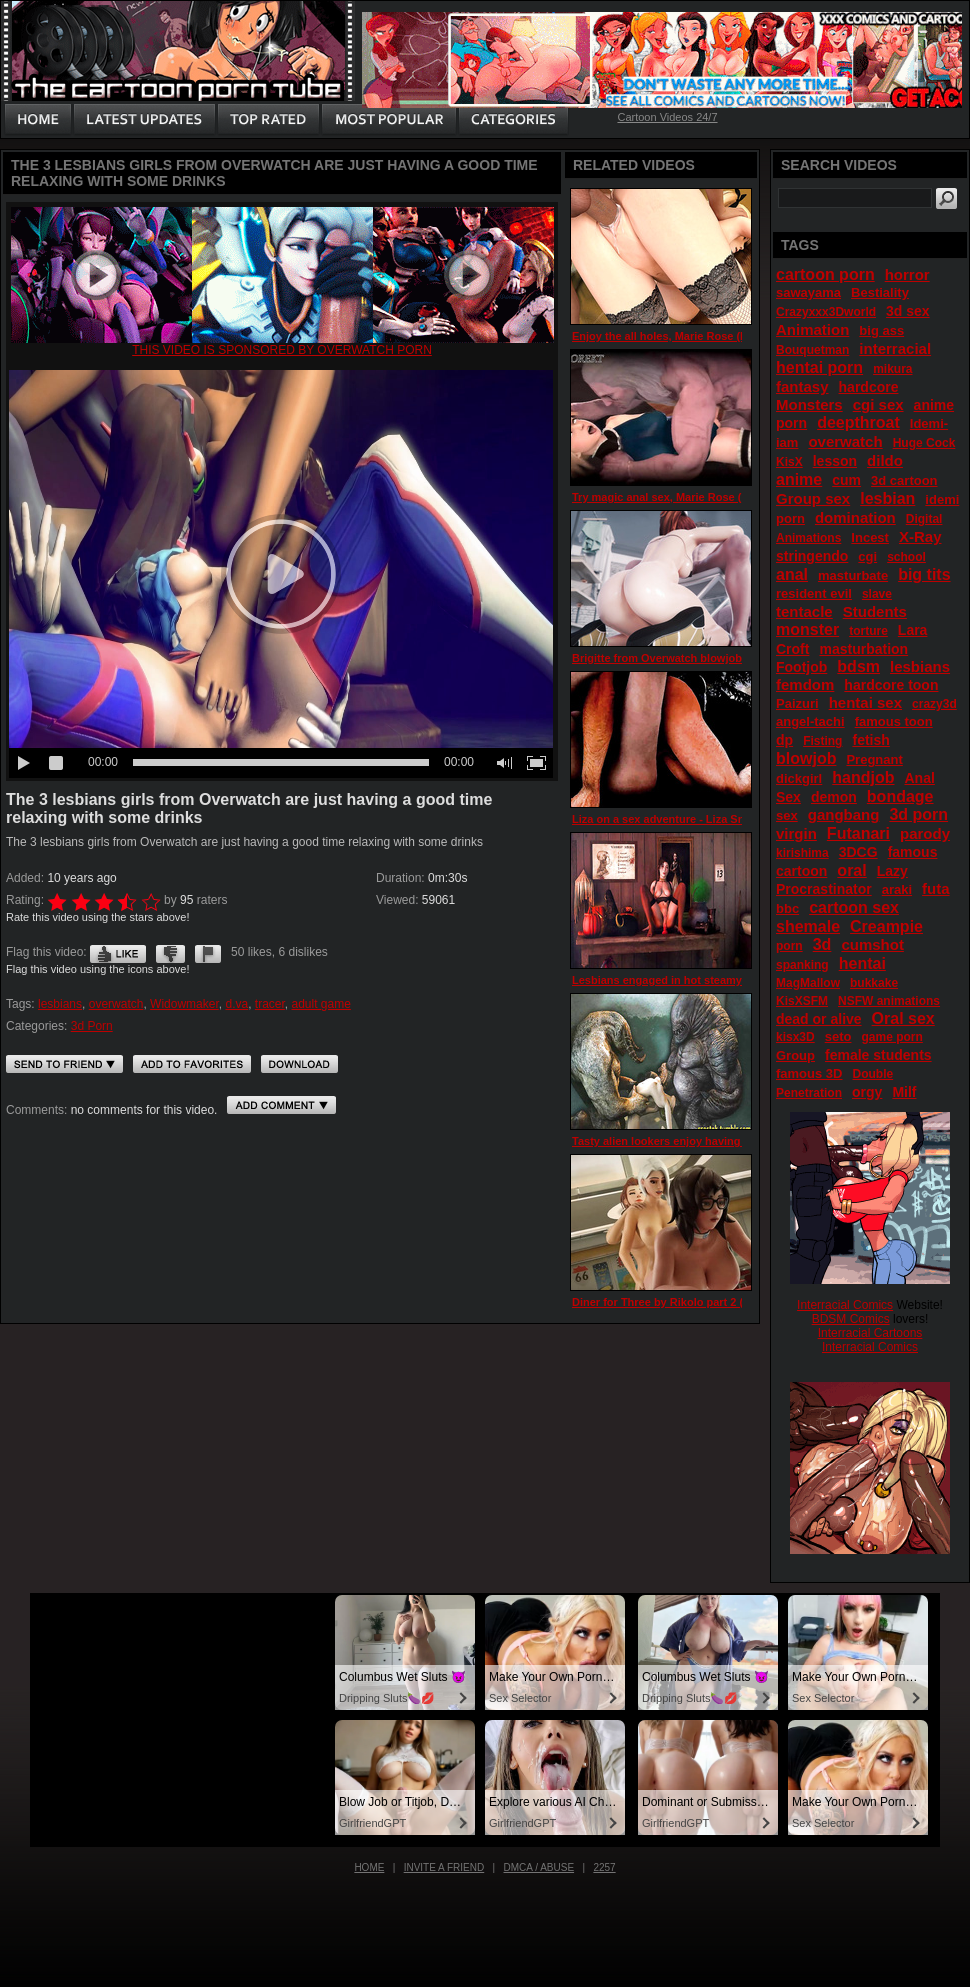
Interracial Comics (845, 1305)
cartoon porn (825, 274)
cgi (867, 556)
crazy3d (934, 704)
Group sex (813, 498)
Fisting (822, 741)
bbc (787, 908)
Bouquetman (812, 350)
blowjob (806, 758)
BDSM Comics (851, 1319)
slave (877, 594)
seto (838, 1036)
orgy (867, 1092)
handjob (863, 777)
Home (369, 1867)
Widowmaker (184, 1004)
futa (936, 888)
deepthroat (858, 422)
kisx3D (795, 1037)
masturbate (853, 575)
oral (851, 870)
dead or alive (819, 1019)
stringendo (812, 556)
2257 (604, 1867)
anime (799, 479)
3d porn (918, 814)
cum (846, 480)
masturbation (863, 649)
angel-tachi (810, 721)
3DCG (858, 852)
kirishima (802, 853)
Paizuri (797, 703)
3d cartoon (904, 480)
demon (834, 797)
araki (897, 889)
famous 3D (809, 1073)
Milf (904, 1092)
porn (789, 946)
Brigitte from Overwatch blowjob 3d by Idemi (688, 658)
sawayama (808, 292)
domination (855, 517)
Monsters (809, 404)
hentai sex (865, 702)
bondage (900, 796)
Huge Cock (924, 443)
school (906, 557)
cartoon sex (854, 907)
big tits (924, 574)
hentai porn (819, 367)
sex (787, 815)
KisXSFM (802, 1001)
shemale (808, 926)
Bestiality (880, 292)
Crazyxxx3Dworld (826, 312)
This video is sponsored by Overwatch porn (282, 350)
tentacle (804, 611)
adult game (321, 1004)
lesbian (887, 498)
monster (807, 629)
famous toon (894, 721)
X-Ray (920, 536)
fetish (870, 740)
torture (868, 631)
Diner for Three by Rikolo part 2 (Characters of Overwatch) (724, 1302)
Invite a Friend (444, 1867)
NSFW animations (889, 1001)
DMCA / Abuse (539, 1867)
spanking (802, 965)
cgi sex (878, 404)
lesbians (60, 1004)
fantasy (802, 386)
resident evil (814, 593)
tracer (270, 1004)
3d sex (908, 311)
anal (792, 574)
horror (907, 274)
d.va (236, 1004)
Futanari (858, 833)
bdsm (858, 666)
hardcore (869, 387)
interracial (895, 348)
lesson (835, 461)
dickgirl (799, 778)
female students (878, 1055)
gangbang (844, 814)
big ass (881, 330)
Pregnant (874, 759)
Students (875, 611)
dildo (885, 460)
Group (795, 1055)
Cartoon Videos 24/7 (667, 117)
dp (784, 740)
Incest (870, 537)
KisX (789, 462)
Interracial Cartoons (870, 1333)
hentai (862, 963)
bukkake (874, 983)
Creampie (886, 926)
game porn (891, 1037)
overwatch (116, 1004)
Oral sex (903, 1018)
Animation (812, 329)
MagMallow (808, 983)
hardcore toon (891, 685)
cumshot (872, 944)
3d (822, 944)
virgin (796, 833)
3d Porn (92, 1026)
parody (925, 833)
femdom (805, 684)
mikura (892, 369)
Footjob (801, 667)
